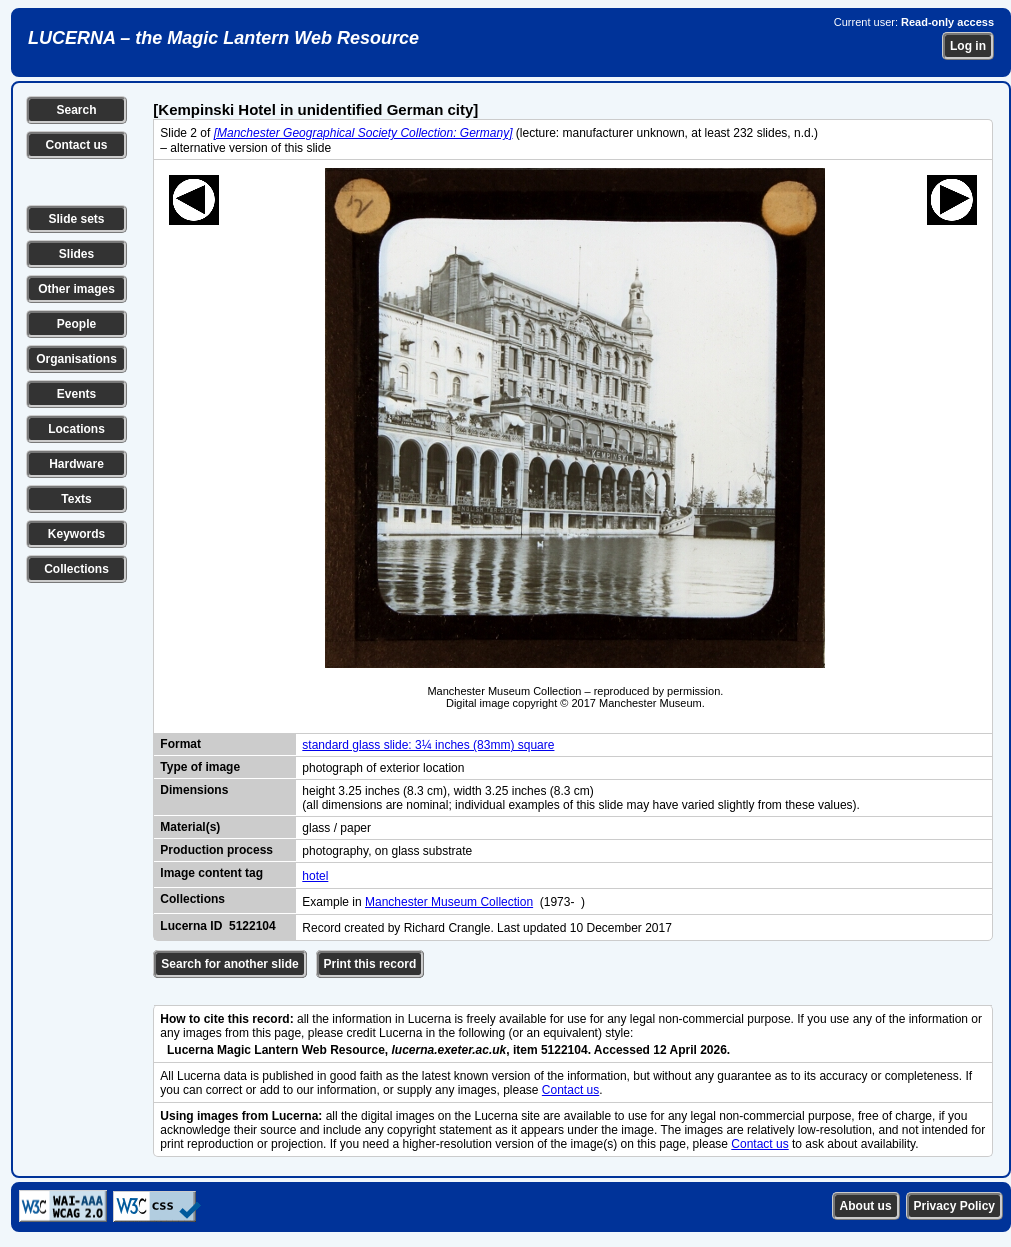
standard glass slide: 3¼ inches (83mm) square (428, 745)
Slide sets (76, 219)
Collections (76, 569)
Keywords (76, 534)
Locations (76, 429)
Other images (76, 289)
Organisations (76, 359)
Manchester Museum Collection (449, 902)
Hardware (76, 464)
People (76, 324)
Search (76, 110)
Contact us (76, 145)
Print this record (370, 964)
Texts (76, 499)
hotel (315, 876)
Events (76, 394)
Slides (76, 254)
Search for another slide (229, 964)
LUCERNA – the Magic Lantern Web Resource (223, 38)
